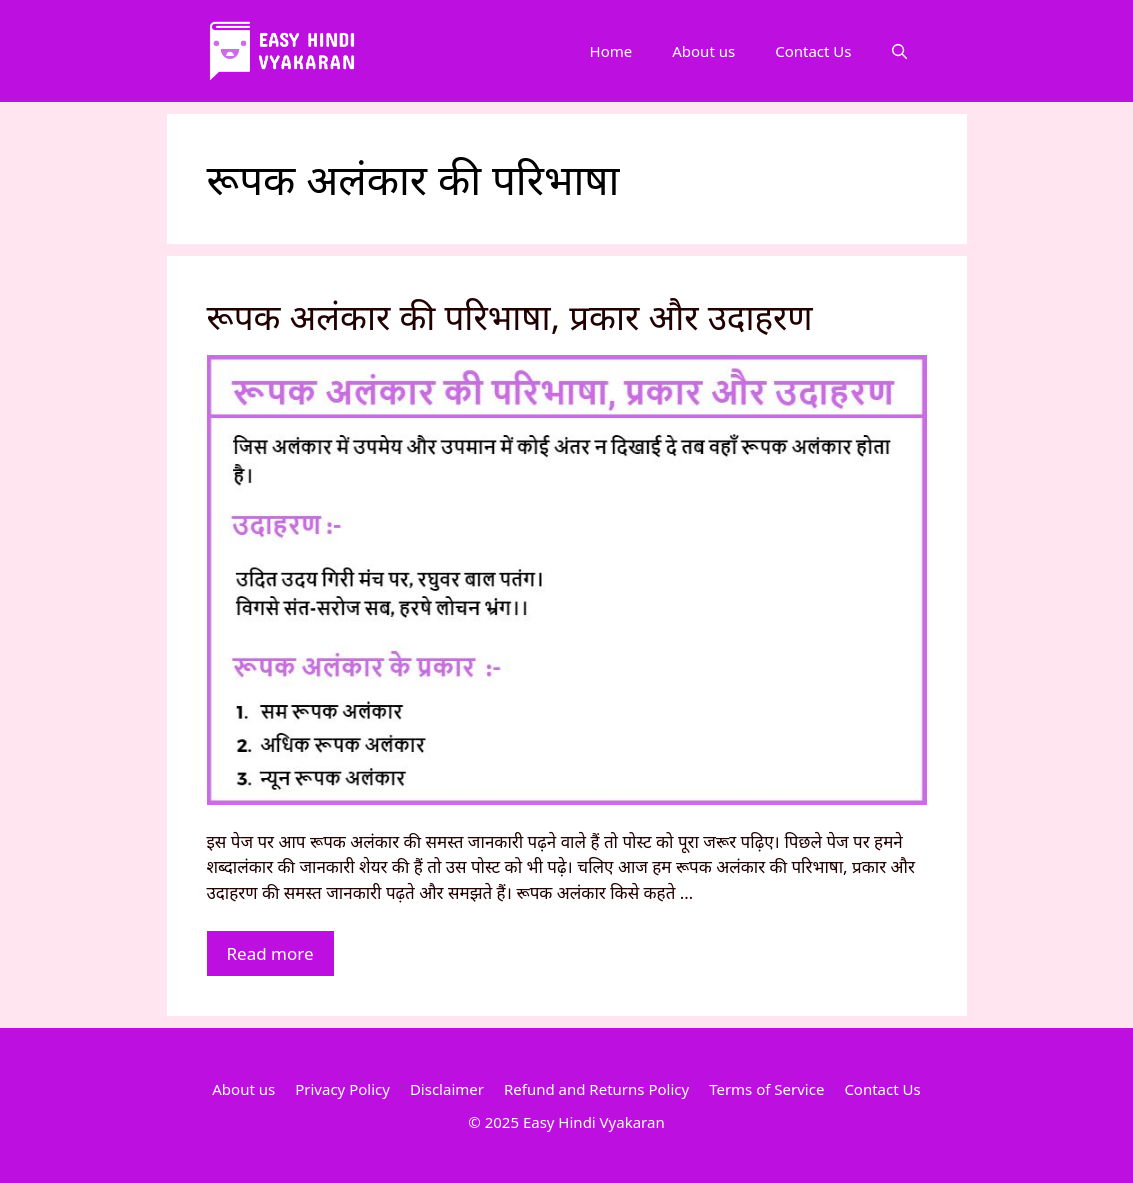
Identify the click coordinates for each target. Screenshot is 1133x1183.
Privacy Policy (342, 1089)
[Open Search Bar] (899, 51)
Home (611, 51)
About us (703, 51)
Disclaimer (447, 1089)
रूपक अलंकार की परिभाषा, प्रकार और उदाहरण (510, 316)
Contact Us (813, 51)
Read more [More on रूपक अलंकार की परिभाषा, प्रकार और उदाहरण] (270, 953)
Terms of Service (766, 1089)
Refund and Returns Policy (596, 1089)
